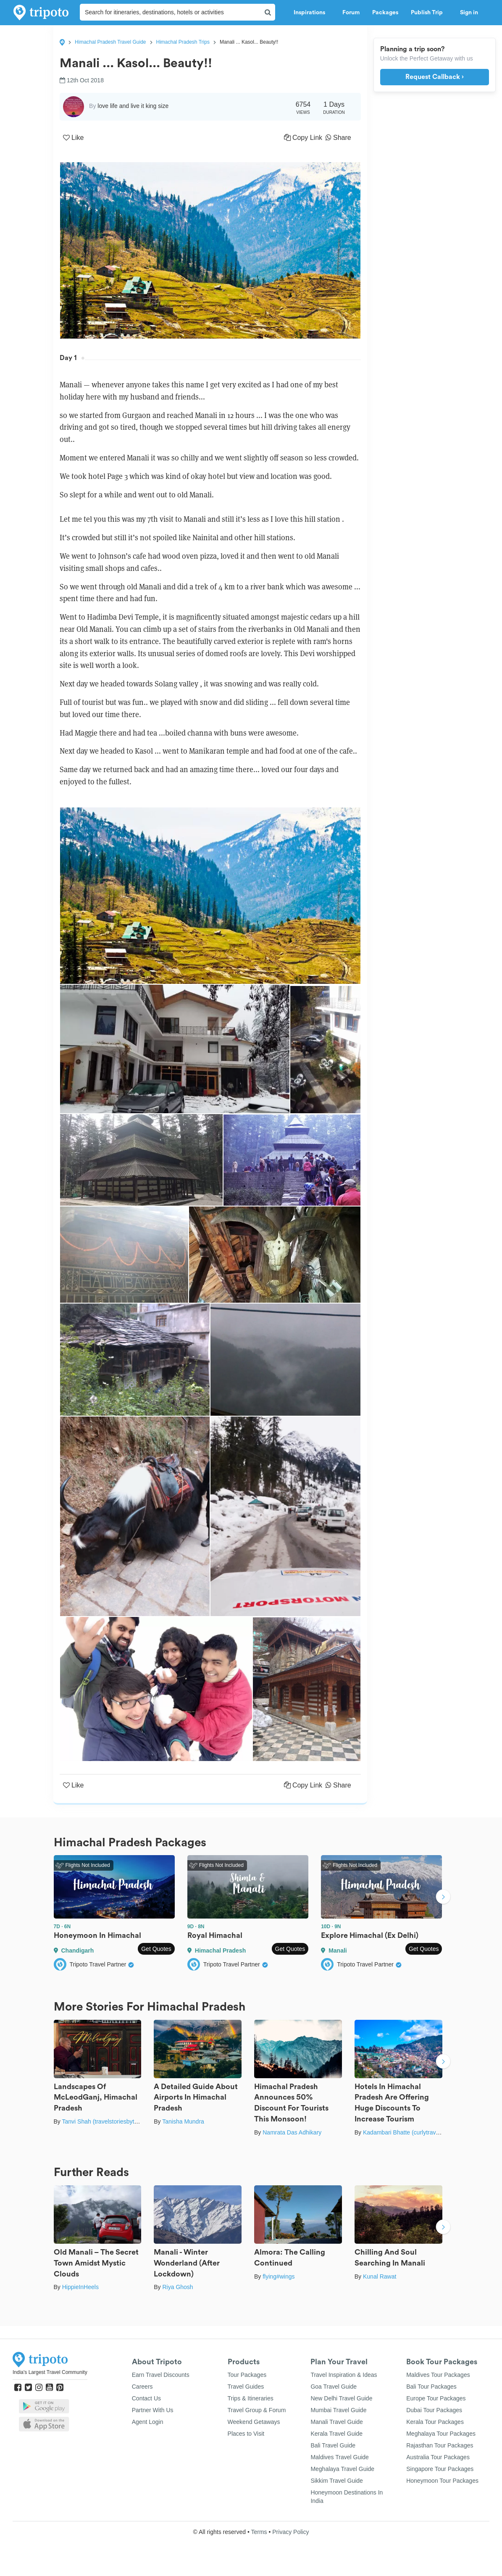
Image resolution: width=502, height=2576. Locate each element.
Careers (142, 2386)
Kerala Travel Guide (336, 2433)
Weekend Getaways (254, 2421)
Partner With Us (152, 2410)
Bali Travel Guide (332, 2445)
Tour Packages (247, 2374)
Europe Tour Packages (435, 2398)
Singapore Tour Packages (439, 2469)
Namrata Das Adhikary (292, 2132)
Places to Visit (246, 2433)
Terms (259, 2532)
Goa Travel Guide (333, 2386)
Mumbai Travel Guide (338, 2410)
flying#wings (278, 2276)
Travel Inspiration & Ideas (343, 2374)
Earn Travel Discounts (160, 2374)
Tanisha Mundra (183, 2121)
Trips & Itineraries (250, 2398)
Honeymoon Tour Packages (442, 2480)
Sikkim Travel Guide (336, 2480)
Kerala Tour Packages (435, 2421)
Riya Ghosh (177, 2287)
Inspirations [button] (312, 13)
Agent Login (147, 2421)
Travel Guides (246, 2386)
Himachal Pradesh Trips (183, 42)
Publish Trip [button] (429, 13)
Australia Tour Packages (438, 2457)
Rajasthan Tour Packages (439, 2445)
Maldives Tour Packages (438, 2374)
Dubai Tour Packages (434, 2410)
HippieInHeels (80, 2287)
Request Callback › (434, 77)
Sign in (469, 13)
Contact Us (146, 2398)
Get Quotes (156, 1948)
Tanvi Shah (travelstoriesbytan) (102, 2121)
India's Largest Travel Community (50, 2372)
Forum (351, 13)
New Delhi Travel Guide (341, 2398)
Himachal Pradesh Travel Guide (110, 42)
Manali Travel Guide (336, 2421)
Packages (385, 13)
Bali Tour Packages (431, 2386)
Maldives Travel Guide (339, 2457)
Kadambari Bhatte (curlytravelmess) (410, 2132)
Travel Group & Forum (257, 2410)
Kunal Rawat (379, 2276)
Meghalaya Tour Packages (441, 2433)
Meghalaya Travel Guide (342, 2469)
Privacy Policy (290, 2532)
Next (443, 1897)
